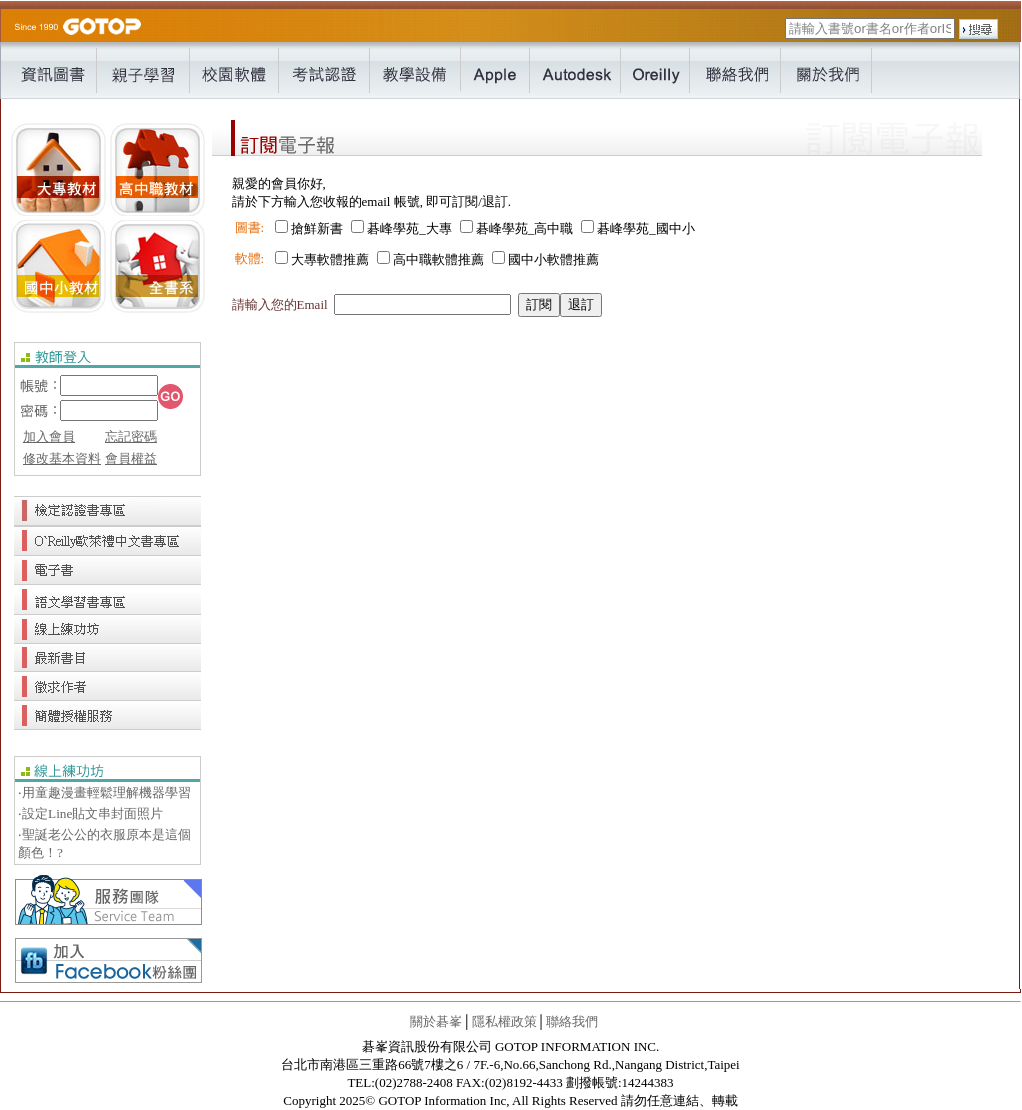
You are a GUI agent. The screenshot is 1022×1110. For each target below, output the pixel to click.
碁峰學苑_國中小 (646, 228)
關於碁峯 (436, 1021)
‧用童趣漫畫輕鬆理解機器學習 (104, 792)
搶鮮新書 (317, 228)
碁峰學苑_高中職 (525, 228)
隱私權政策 (504, 1021)
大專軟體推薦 (330, 259)
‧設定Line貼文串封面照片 (90, 813)
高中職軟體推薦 (438, 259)
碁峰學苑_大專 (409, 228)
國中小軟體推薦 (553, 259)
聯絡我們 (572, 1021)
